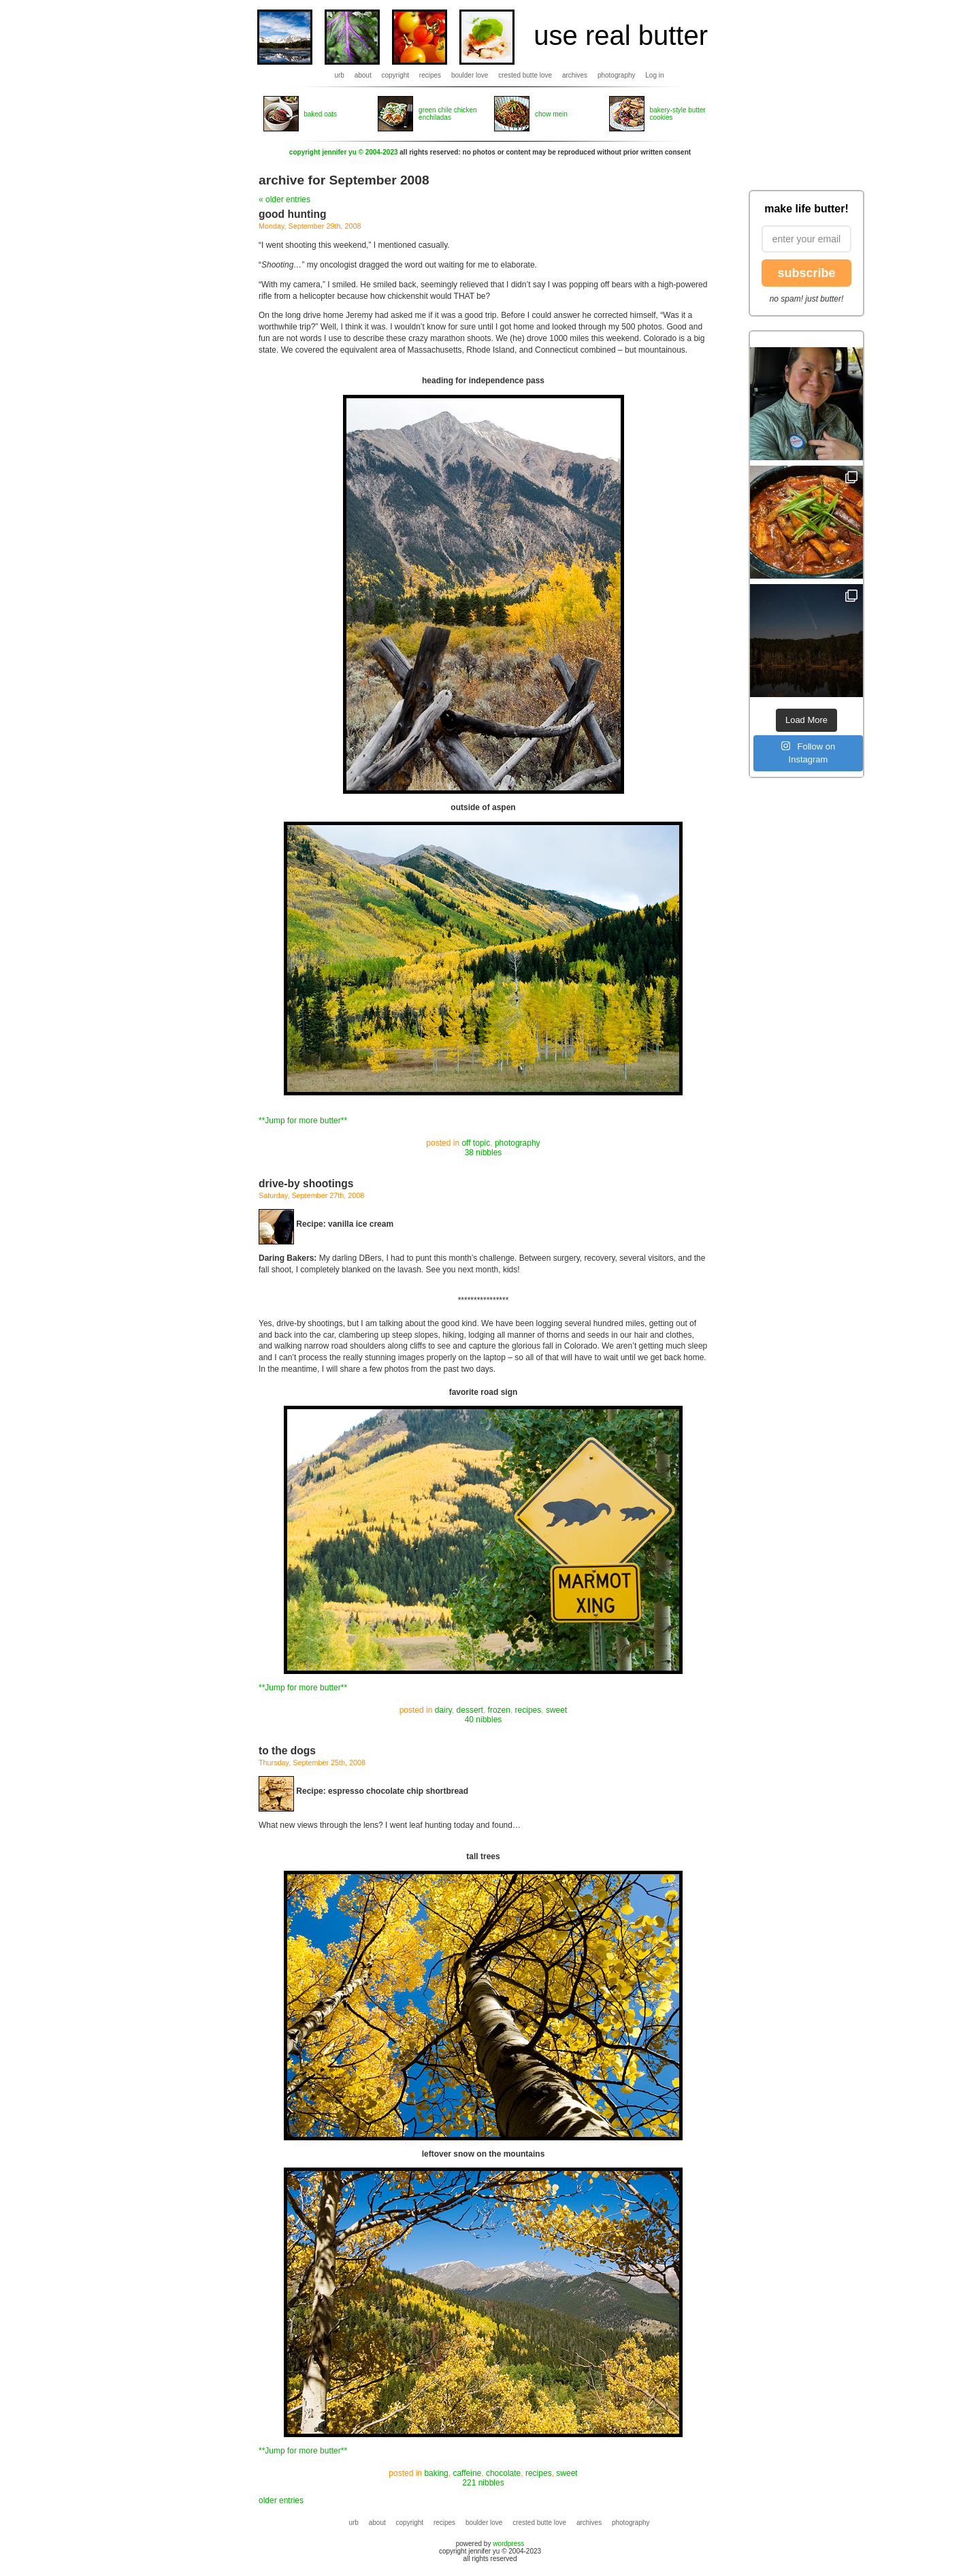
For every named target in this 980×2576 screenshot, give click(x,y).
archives (574, 75)
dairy (443, 1710)
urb (339, 75)
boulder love (469, 75)
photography (617, 75)
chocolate (503, 2473)
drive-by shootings (306, 1183)
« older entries (284, 199)
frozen (499, 1710)
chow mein (551, 114)
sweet (556, 1710)
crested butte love (525, 75)
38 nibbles (483, 1152)
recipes (430, 75)
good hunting (293, 214)
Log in (654, 75)
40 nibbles (483, 1719)
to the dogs (287, 1750)
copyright (396, 75)
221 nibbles (483, 2483)
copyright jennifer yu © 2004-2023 (343, 152)
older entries (281, 2500)
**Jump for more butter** (303, 1120)
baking (436, 2473)
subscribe (806, 273)
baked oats (320, 114)
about (363, 75)
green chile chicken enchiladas (448, 113)
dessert (470, 1710)
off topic (475, 1143)
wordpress (508, 2543)
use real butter (621, 35)
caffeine (467, 2473)
